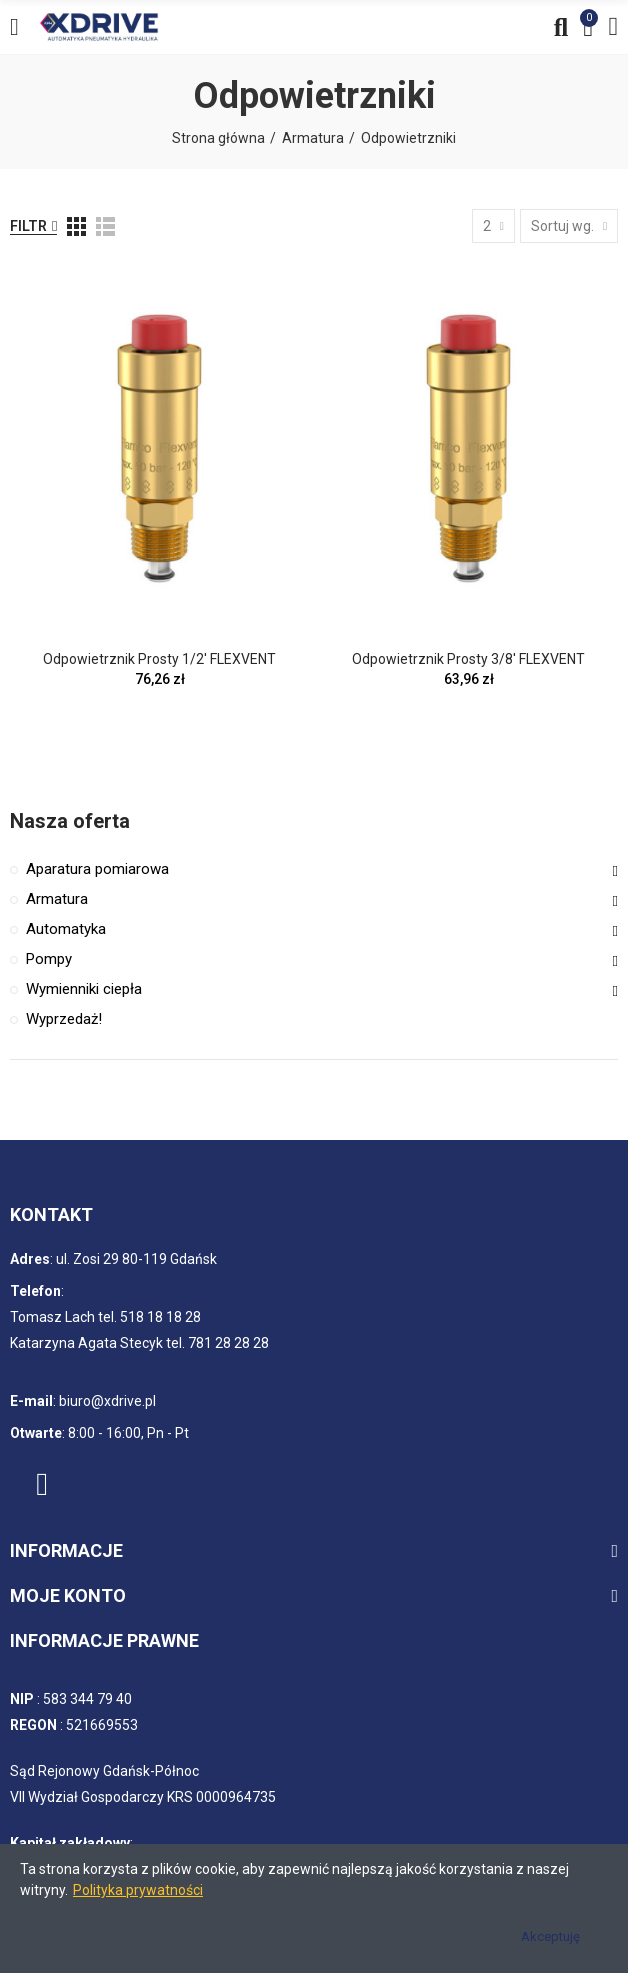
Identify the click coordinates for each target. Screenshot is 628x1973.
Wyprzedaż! (64, 1019)
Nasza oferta (70, 821)
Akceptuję (550, 1936)
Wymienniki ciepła (84, 989)
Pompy (49, 959)
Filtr (28, 226)
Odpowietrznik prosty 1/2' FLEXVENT (159, 659)
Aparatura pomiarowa (97, 869)
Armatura (57, 899)
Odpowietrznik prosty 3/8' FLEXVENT (468, 659)
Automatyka (66, 929)
